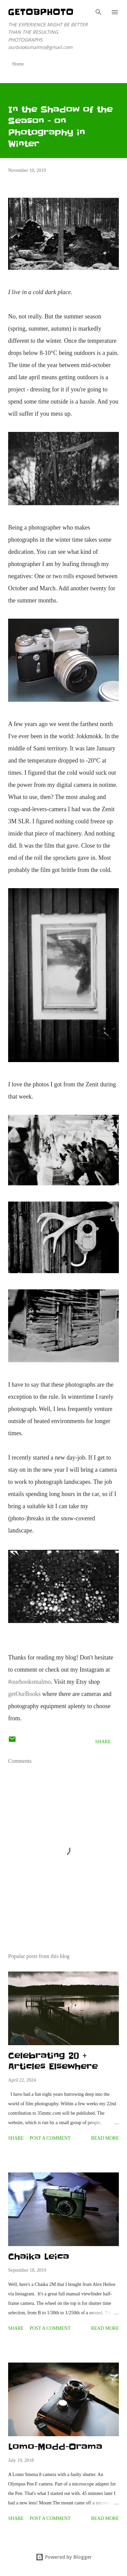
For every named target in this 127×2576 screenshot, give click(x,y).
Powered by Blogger (64, 2557)
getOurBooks (24, 1694)
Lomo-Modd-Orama (55, 2446)
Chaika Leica (38, 2256)
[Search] (98, 12)
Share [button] (103, 1741)
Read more (105, 2138)
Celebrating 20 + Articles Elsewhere (53, 2061)
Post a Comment (49, 2138)
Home (18, 64)
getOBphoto (40, 12)
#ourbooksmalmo (29, 1681)
